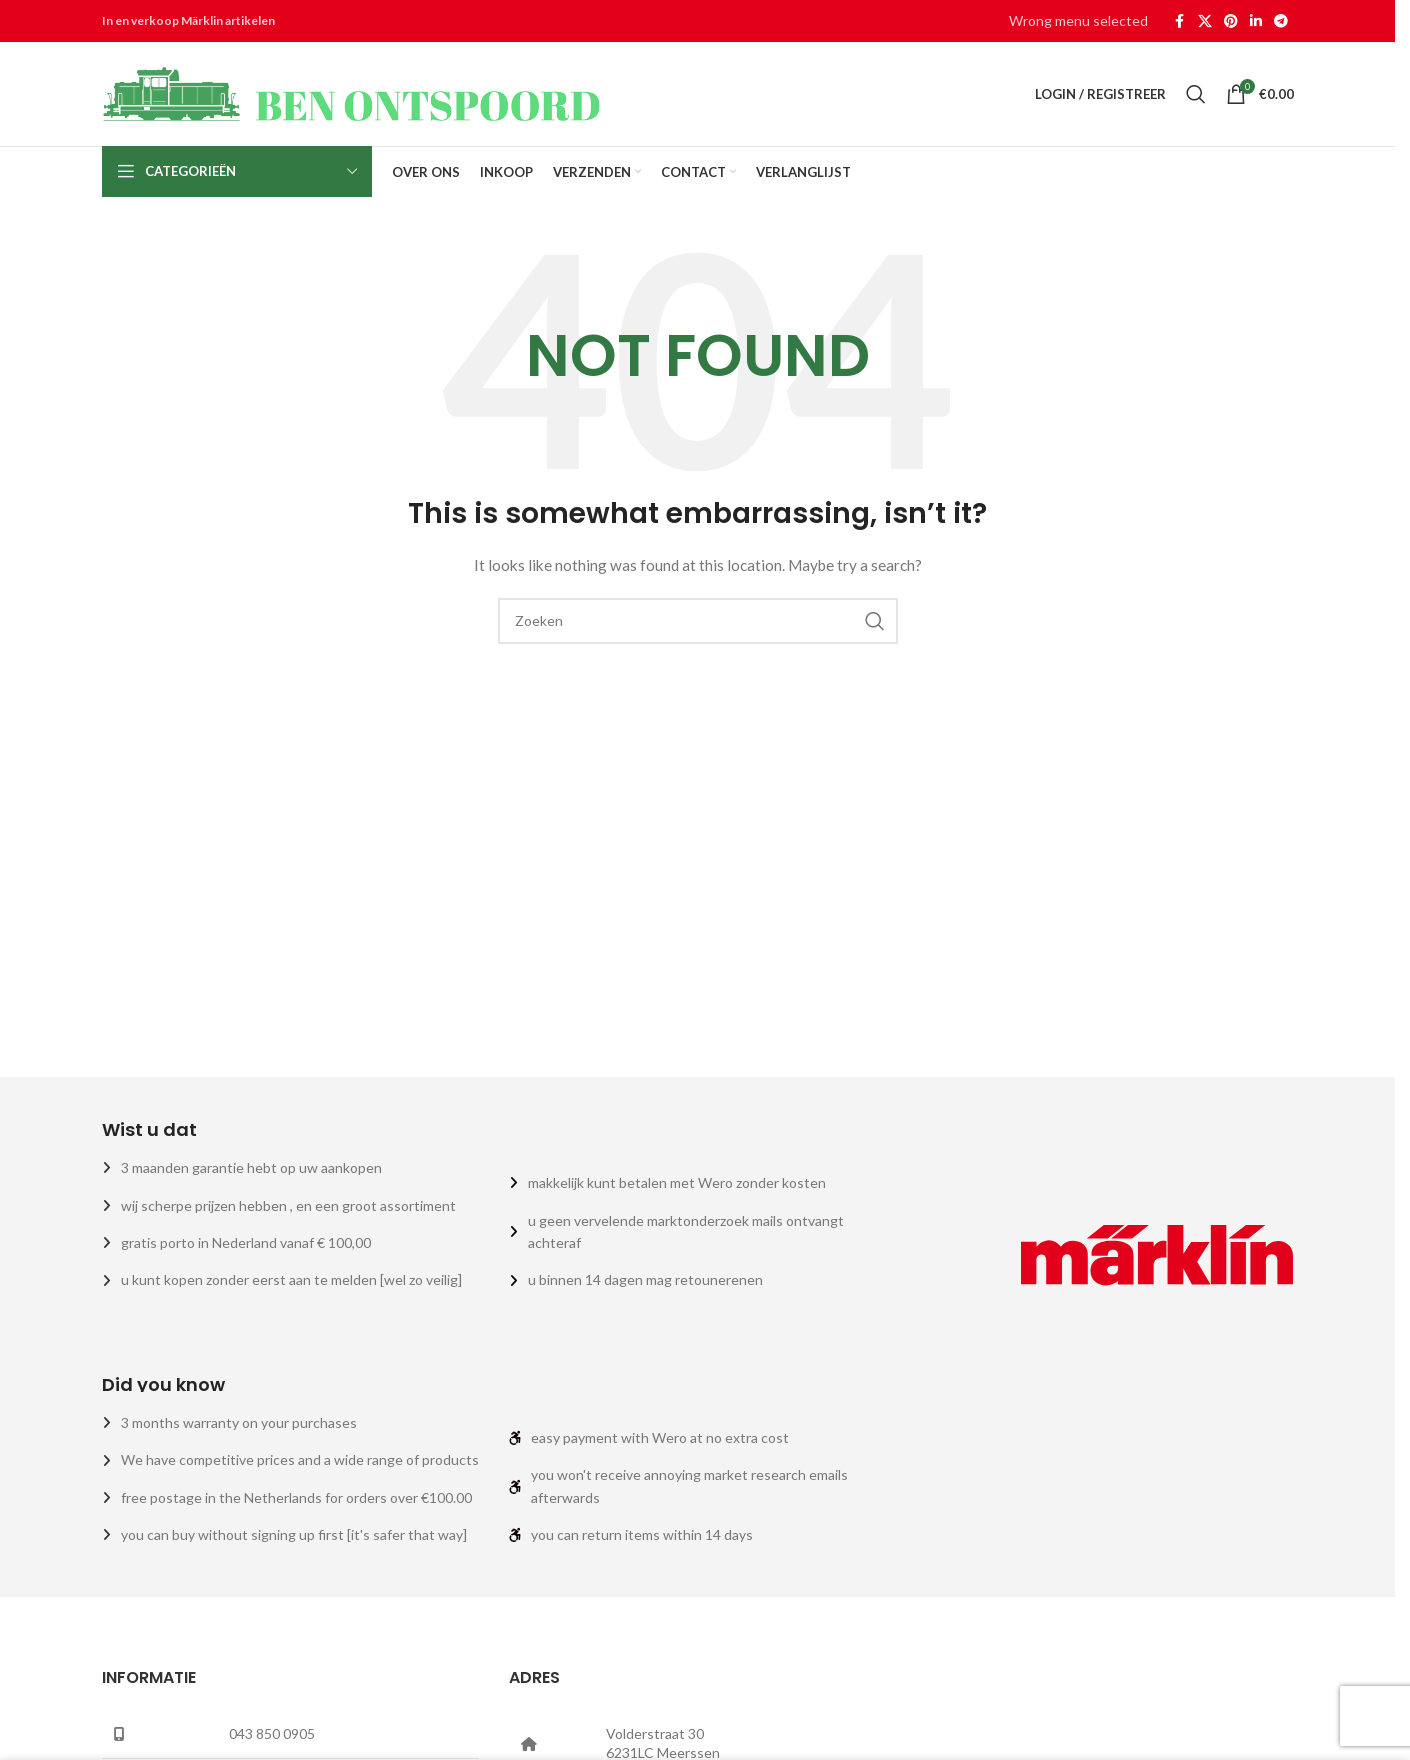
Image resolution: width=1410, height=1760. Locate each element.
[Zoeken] (1196, 94)
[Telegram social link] (1281, 21)
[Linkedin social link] (1256, 21)
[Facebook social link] (1180, 21)
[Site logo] (352, 92)
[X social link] (1205, 21)
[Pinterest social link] (1231, 21)
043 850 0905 (272, 1733)
